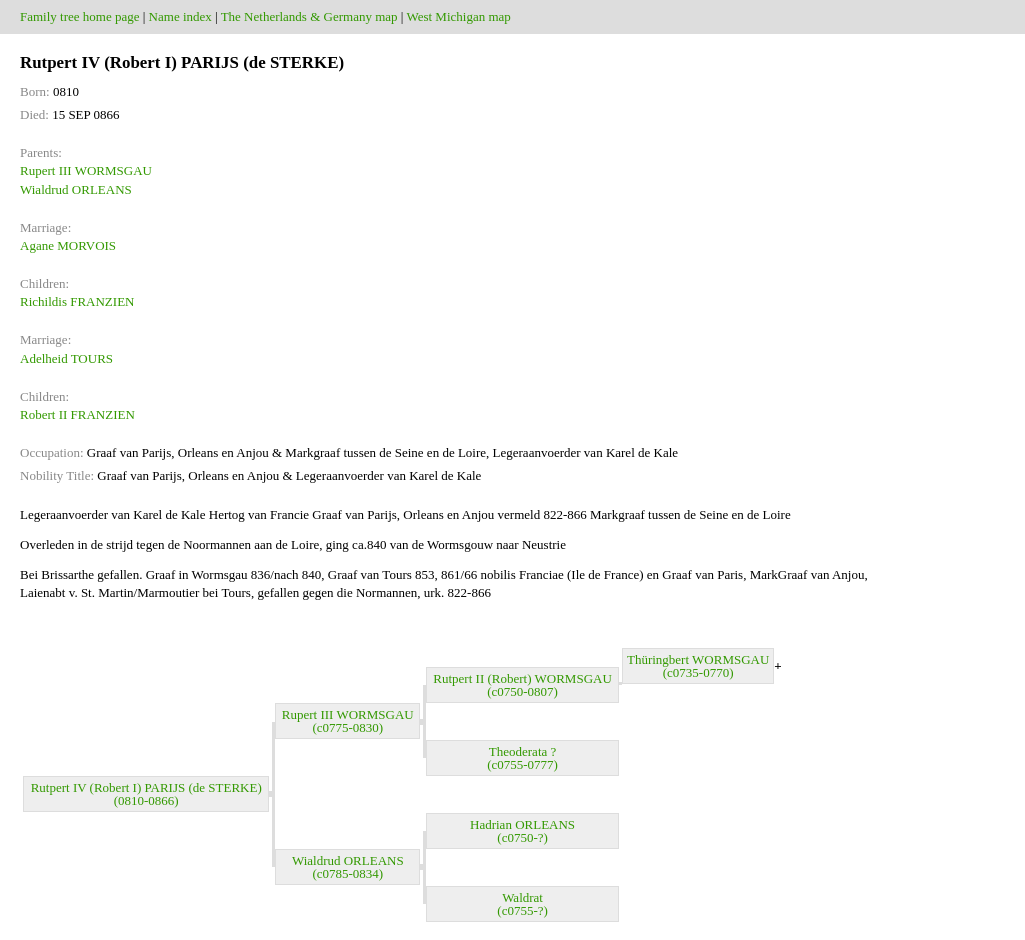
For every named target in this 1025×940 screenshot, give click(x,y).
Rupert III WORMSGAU (86, 170)
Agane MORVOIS (68, 245)
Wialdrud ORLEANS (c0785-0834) (348, 867)
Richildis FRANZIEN (77, 301)
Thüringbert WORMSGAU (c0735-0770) (698, 666)
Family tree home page (80, 16)
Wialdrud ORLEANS (76, 189)
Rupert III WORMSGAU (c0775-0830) (348, 721)
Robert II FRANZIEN (77, 414)
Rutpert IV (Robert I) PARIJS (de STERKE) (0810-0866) (146, 794)
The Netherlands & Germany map (309, 16)
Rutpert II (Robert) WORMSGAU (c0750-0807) (522, 685)
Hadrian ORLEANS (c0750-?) (522, 831)
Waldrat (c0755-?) (522, 904)
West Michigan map (458, 16)
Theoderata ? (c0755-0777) (522, 758)
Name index (180, 16)
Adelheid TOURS (66, 358)
